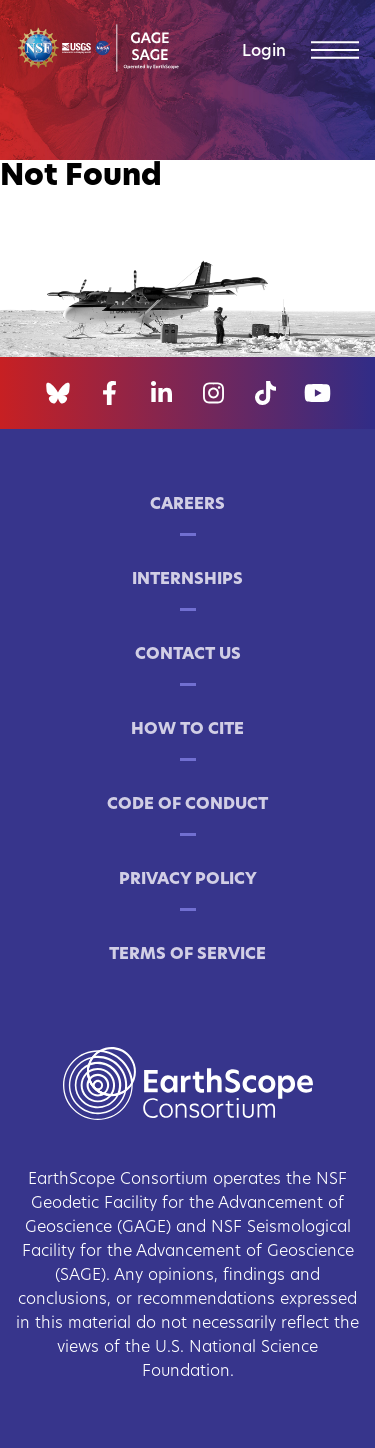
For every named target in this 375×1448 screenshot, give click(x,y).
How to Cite (187, 730)
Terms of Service (187, 955)
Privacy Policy (188, 880)
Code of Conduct (187, 805)
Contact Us (188, 655)
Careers (187, 505)
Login (264, 52)
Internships (187, 580)
